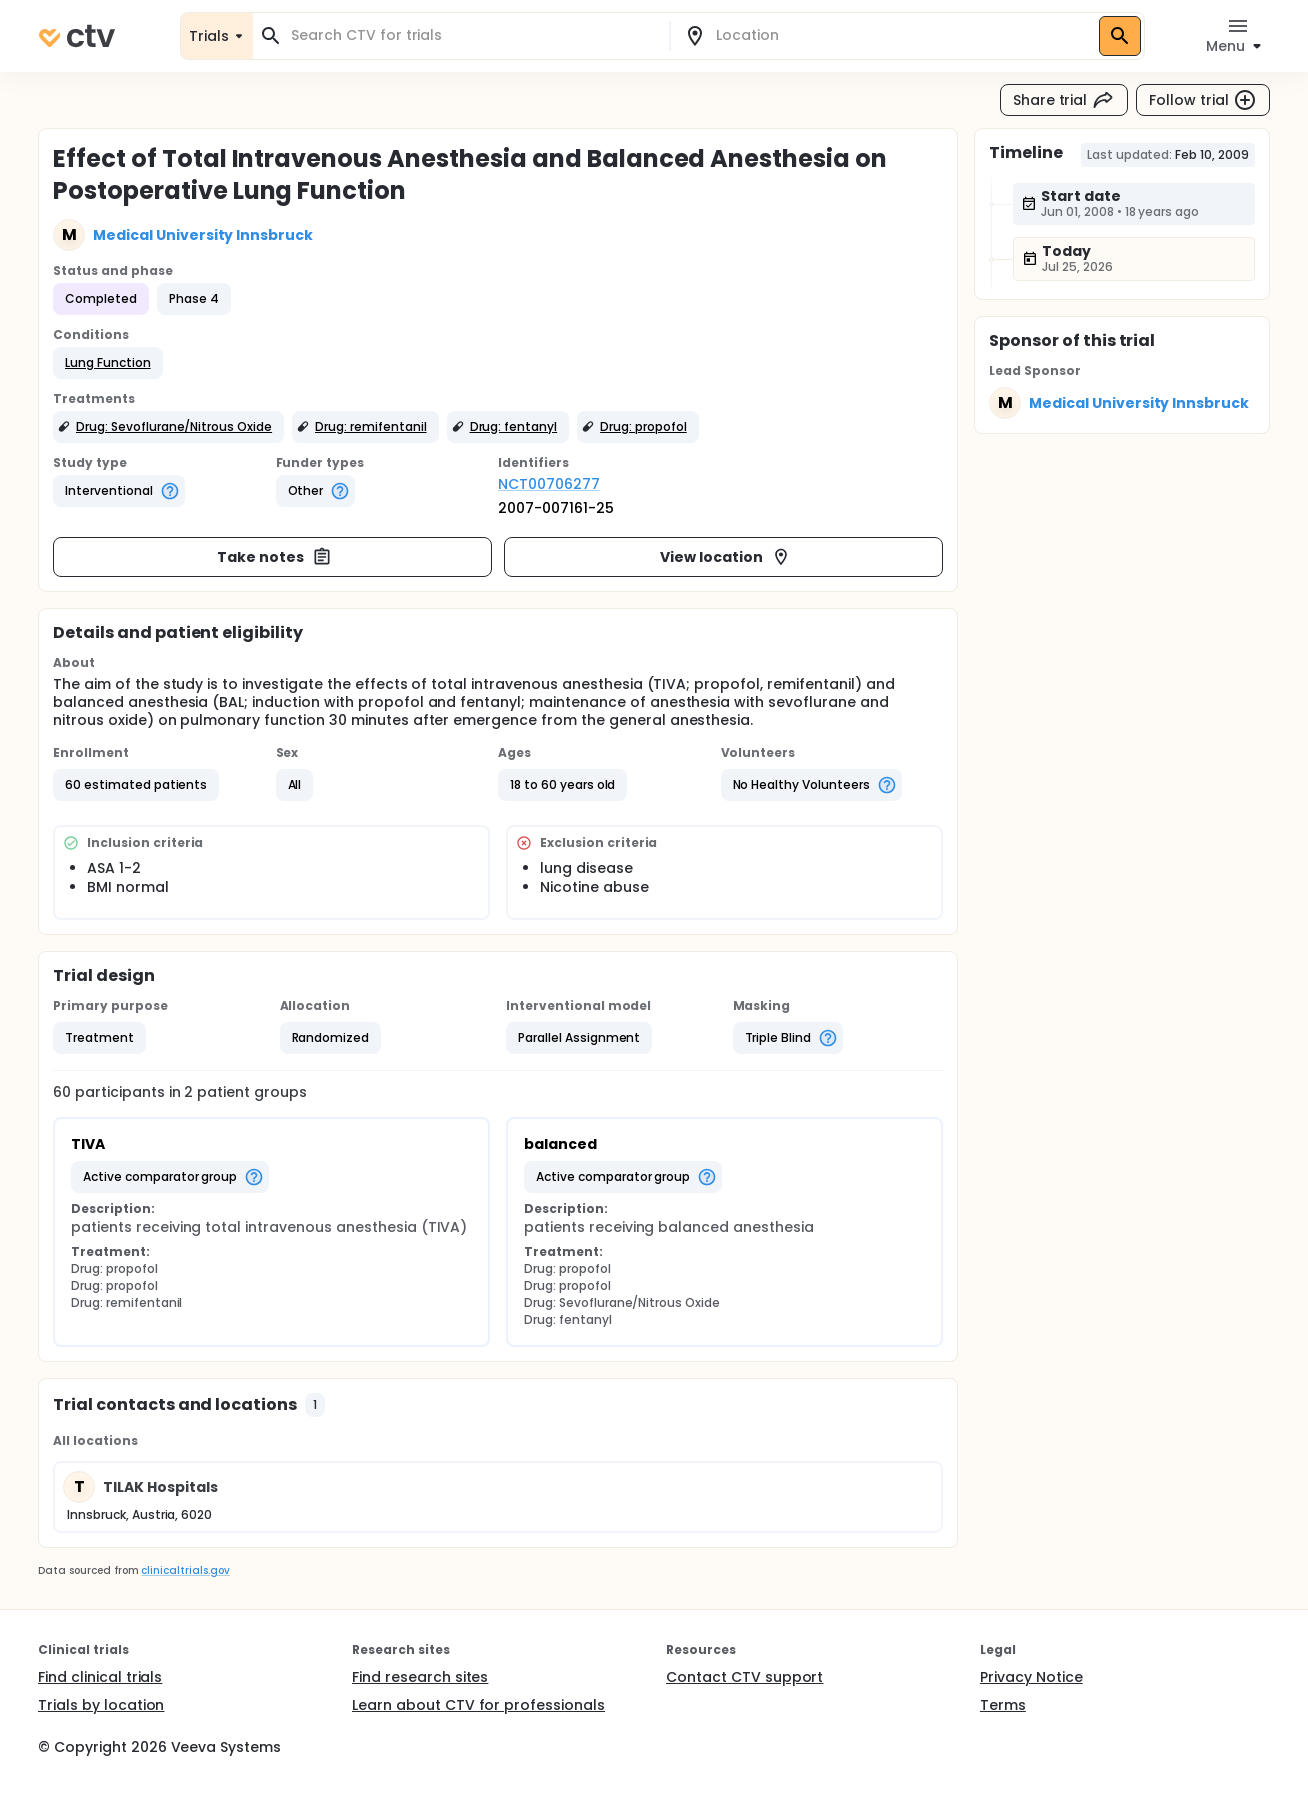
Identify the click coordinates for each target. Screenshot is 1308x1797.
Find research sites (420, 1677)
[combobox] (473, 35)
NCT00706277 (549, 484)
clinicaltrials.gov (185, 1570)
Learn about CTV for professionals (478, 1705)
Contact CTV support (744, 1677)
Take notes (274, 557)
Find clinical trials (100, 1677)
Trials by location (101, 1705)
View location (725, 557)
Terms (1003, 1705)
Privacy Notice (1031, 1677)
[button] (108, 363)
